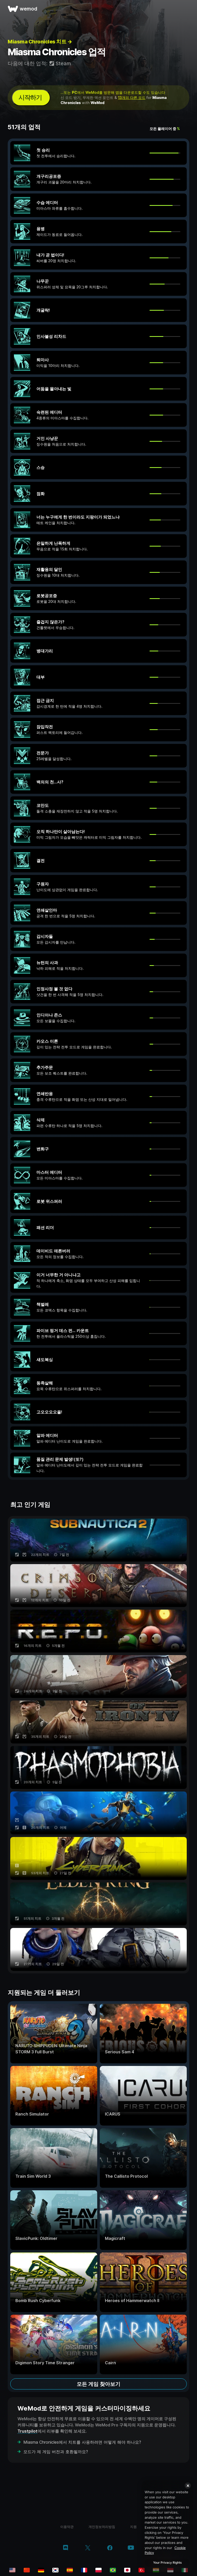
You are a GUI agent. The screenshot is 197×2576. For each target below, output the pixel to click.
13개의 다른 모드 (131, 97)
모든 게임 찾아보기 (98, 2384)
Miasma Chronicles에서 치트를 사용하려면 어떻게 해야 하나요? (82, 2442)
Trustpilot (27, 2431)
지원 (133, 2527)
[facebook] (110, 2548)
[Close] (188, 2485)
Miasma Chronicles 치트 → (40, 42)
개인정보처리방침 (101, 2527)
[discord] (65, 2548)
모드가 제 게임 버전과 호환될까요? (55, 2451)
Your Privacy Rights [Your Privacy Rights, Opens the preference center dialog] (167, 2562)
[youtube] (131, 2548)
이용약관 (67, 2527)
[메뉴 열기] (187, 8)
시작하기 (30, 97)
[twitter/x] (87, 2548)
